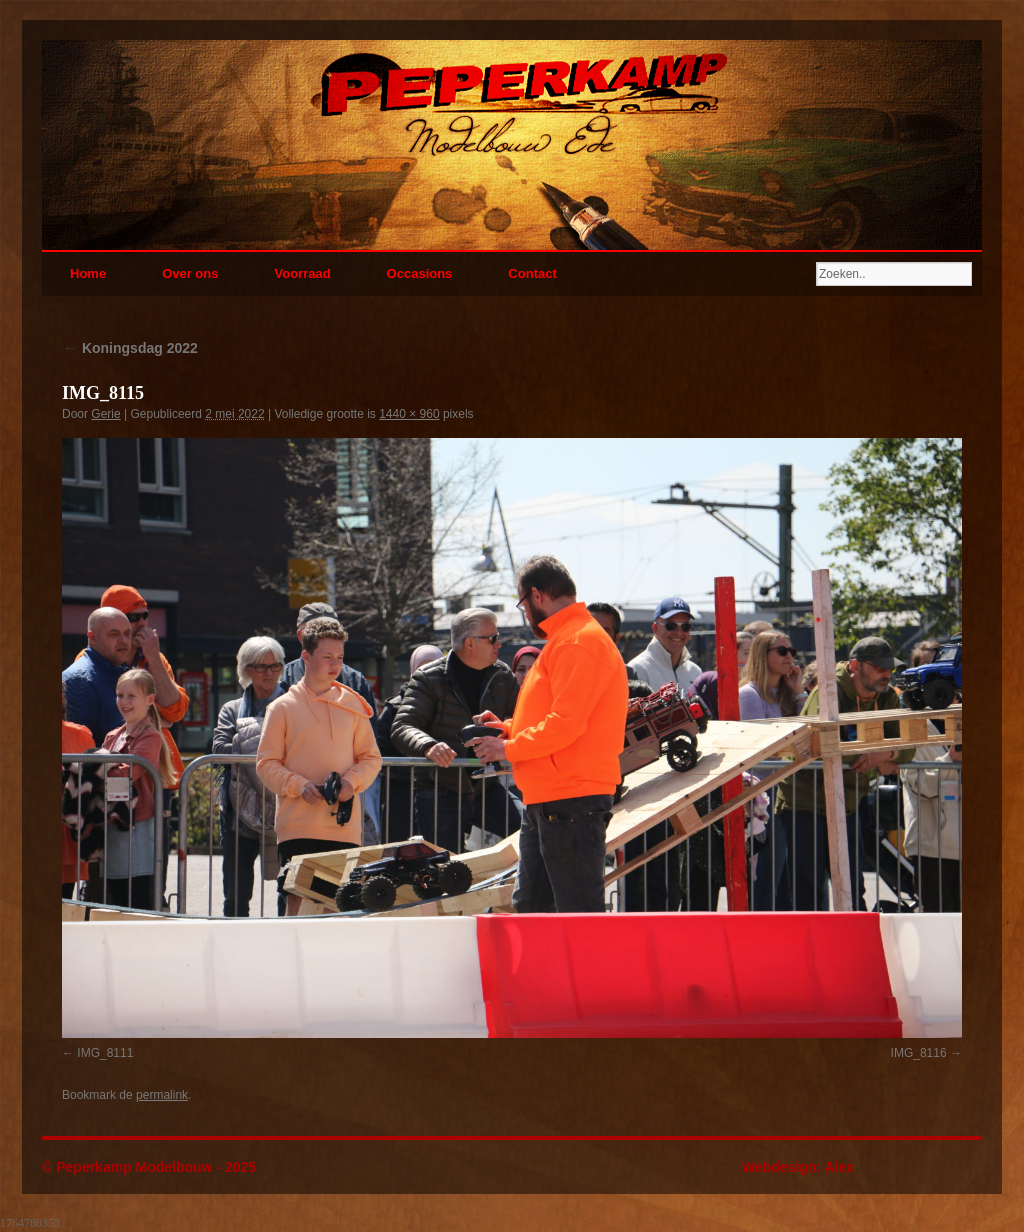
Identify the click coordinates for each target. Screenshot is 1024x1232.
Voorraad (302, 273)
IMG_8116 (919, 1053)
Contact (532, 273)
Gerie (105, 414)
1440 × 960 (409, 414)
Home (88, 273)
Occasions (420, 273)
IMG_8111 (105, 1053)
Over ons (190, 273)
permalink (162, 1095)
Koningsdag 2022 (130, 348)
